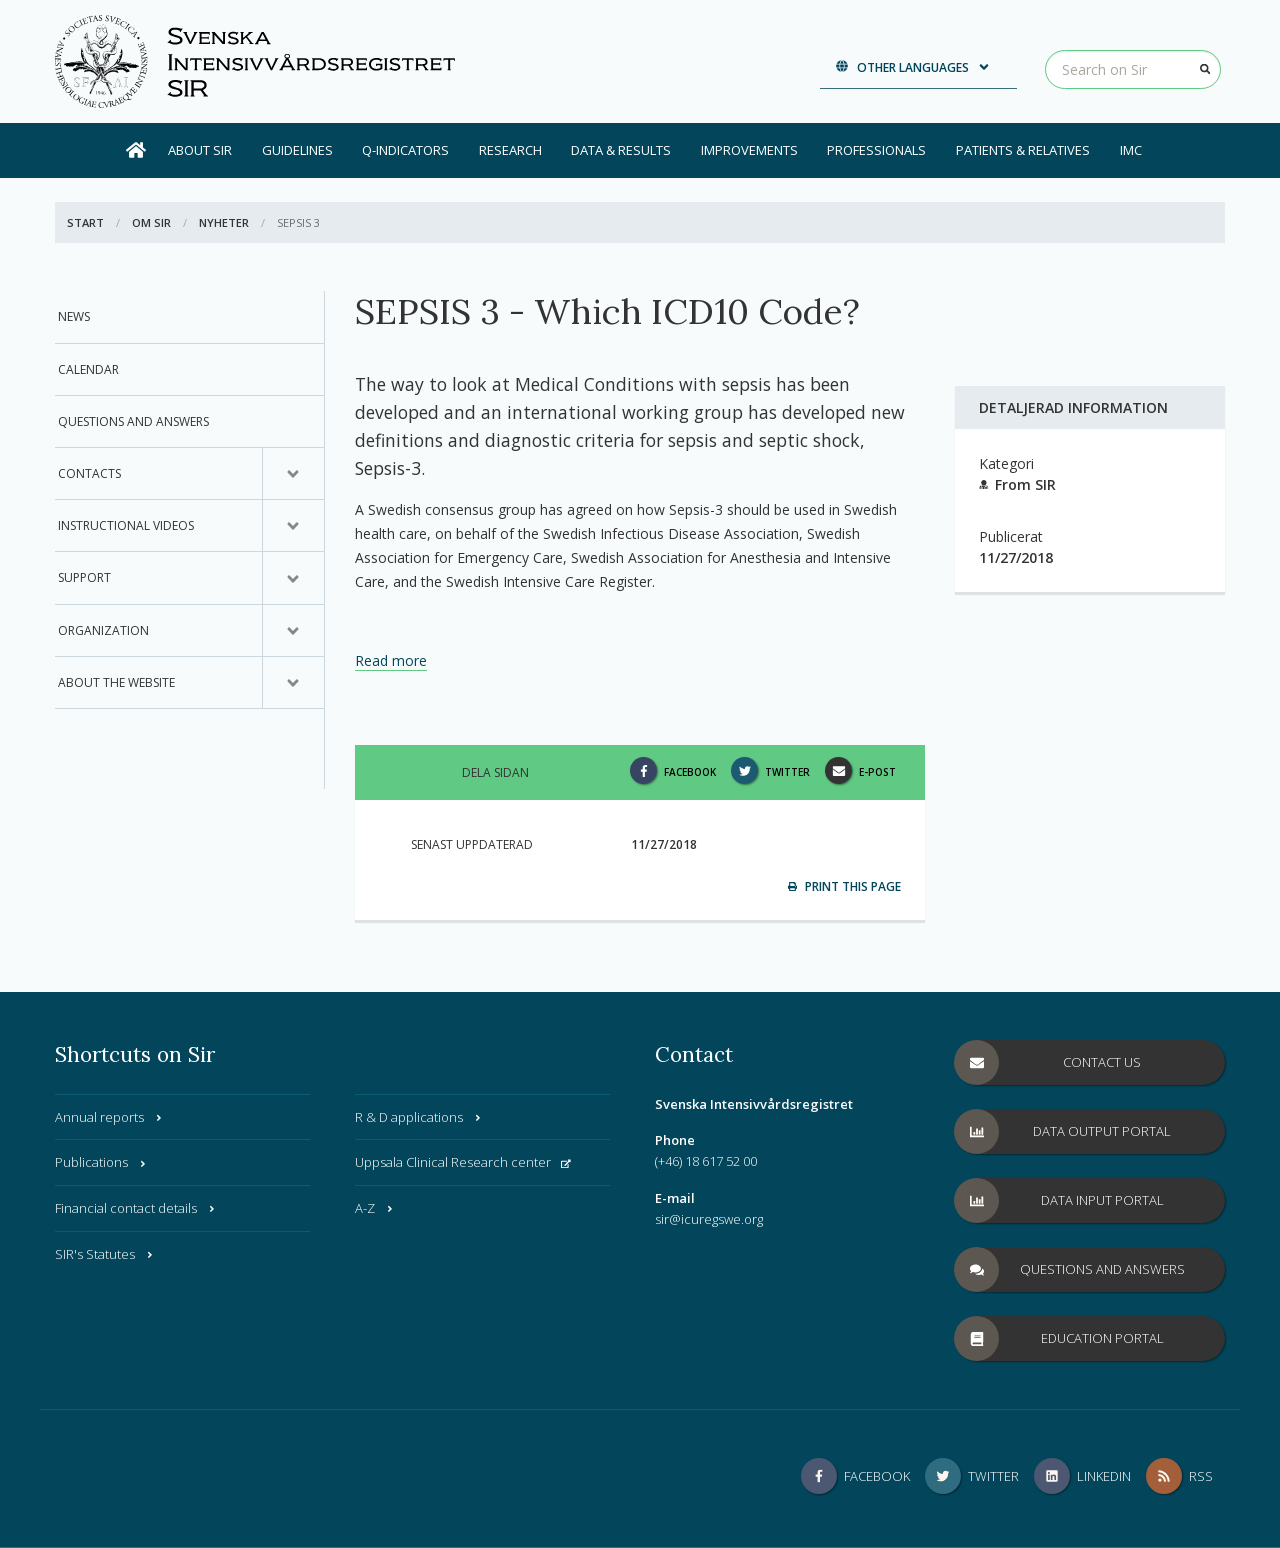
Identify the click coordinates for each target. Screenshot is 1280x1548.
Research (510, 150)
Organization (103, 630)
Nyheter (224, 222)
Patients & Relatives (1023, 150)
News (74, 316)
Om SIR (151, 222)
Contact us (1048, 1062)
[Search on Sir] (1133, 69)
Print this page (844, 886)
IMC (1131, 150)
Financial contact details (136, 1208)
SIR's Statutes (105, 1254)
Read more (391, 660)
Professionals (876, 150)
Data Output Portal (1063, 1131)
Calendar (88, 369)
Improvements (749, 150)
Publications (101, 1162)
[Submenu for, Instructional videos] (293, 526)
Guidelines (297, 150)
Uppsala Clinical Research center (463, 1162)
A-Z (375, 1208)
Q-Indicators (405, 150)
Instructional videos (126, 525)
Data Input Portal (1059, 1200)
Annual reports (109, 1117)
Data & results (621, 150)
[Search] (1205, 69)
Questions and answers (133, 421)
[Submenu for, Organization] (293, 631)
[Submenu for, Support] (293, 578)
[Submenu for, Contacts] (293, 474)
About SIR (200, 150)
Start (85, 222)
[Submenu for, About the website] (293, 683)
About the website (116, 682)
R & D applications (419, 1117)
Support (84, 577)
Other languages (913, 67)
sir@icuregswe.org (709, 1219)
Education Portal (1059, 1338)
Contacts (89, 473)
